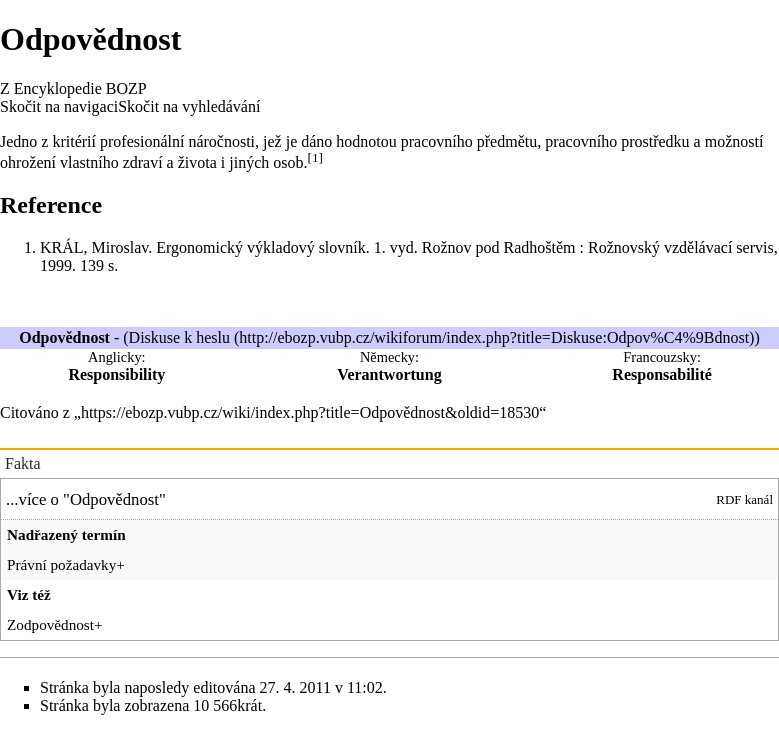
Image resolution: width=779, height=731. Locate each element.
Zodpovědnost (50, 624)
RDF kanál (744, 499)
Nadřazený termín (66, 534)
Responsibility (116, 374)
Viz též (29, 594)
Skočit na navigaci (59, 106)
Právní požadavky (61, 564)
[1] (315, 157)
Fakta (23, 463)
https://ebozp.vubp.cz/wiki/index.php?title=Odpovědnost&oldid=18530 (310, 412)
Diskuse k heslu (179, 337)
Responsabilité (662, 374)
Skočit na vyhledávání (189, 106)
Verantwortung (389, 374)
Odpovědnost (114, 499)
